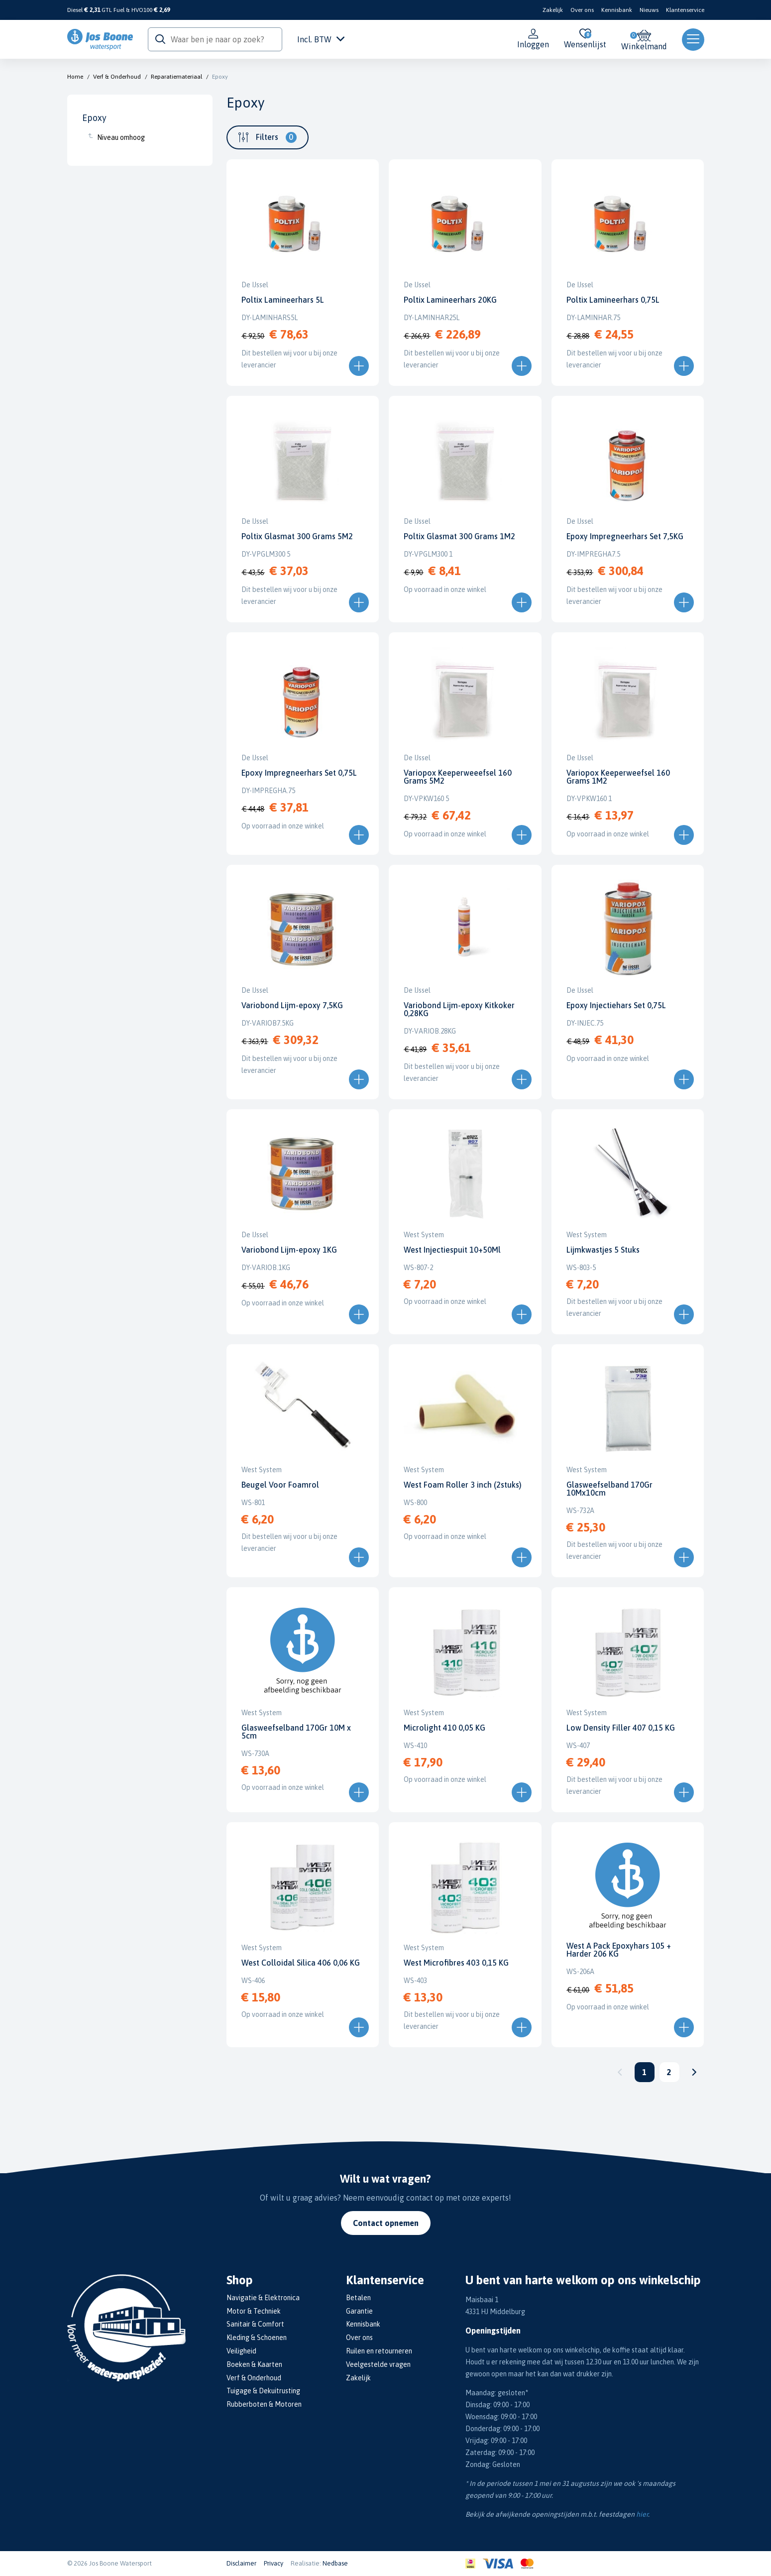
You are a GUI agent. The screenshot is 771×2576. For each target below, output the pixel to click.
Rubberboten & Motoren (264, 2404)
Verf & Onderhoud (117, 77)
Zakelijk (553, 9)
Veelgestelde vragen (378, 2364)
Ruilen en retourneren (379, 2351)
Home (75, 77)
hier (642, 2514)
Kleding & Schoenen (256, 2338)
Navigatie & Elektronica (263, 2298)
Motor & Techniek (253, 2311)
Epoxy (220, 77)
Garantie (359, 2311)
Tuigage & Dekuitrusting (263, 2391)
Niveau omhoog (121, 137)
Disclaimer (241, 2563)
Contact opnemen (386, 2223)
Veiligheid (241, 2351)
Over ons (582, 9)
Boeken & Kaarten (254, 2364)
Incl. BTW (320, 39)
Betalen (358, 2298)
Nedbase (335, 2563)
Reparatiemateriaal (176, 77)
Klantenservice (685, 9)
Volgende (694, 2072)
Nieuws (649, 9)
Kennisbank (616, 9)
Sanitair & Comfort (255, 2324)
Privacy (273, 2563)
